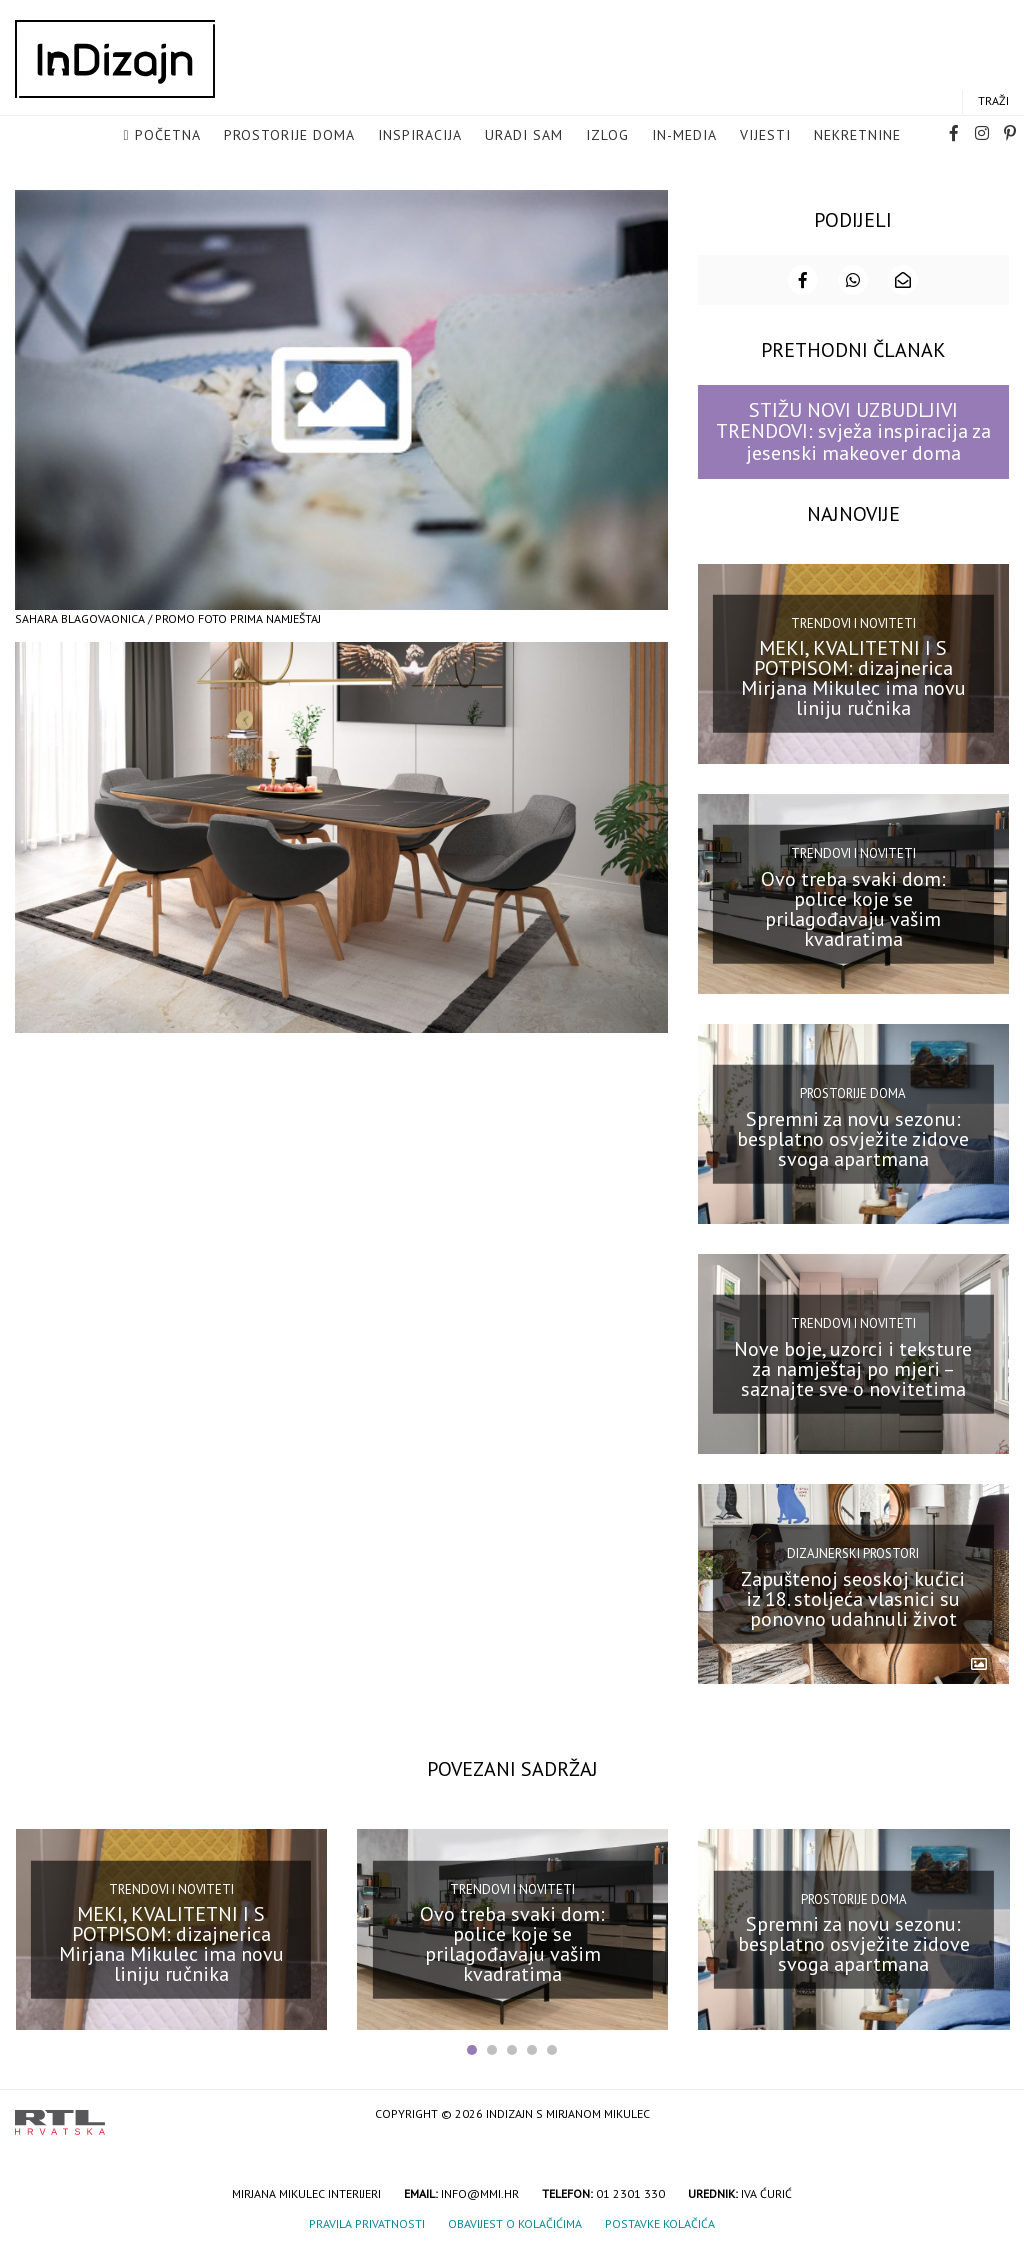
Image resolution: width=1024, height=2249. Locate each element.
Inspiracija (420, 136)
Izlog (607, 136)
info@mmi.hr (480, 2191)
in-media (684, 136)
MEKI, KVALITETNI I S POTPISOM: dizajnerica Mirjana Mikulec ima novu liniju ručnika (853, 676)
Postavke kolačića (660, 2221)
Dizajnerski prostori (853, 1551)
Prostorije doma (289, 136)
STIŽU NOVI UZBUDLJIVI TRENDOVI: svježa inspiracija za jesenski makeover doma (853, 429)
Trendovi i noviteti (853, 621)
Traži (993, 101)
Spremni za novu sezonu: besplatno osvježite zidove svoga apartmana (853, 1137)
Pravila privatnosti (367, 2221)
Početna (168, 136)
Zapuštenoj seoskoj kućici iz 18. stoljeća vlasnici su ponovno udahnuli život (853, 1597)
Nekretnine (857, 136)
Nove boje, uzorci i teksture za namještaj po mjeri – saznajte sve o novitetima (853, 1367)
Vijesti (765, 136)
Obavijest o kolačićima (515, 2221)
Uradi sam (524, 136)
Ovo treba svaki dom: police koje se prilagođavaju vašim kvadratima (853, 906)
